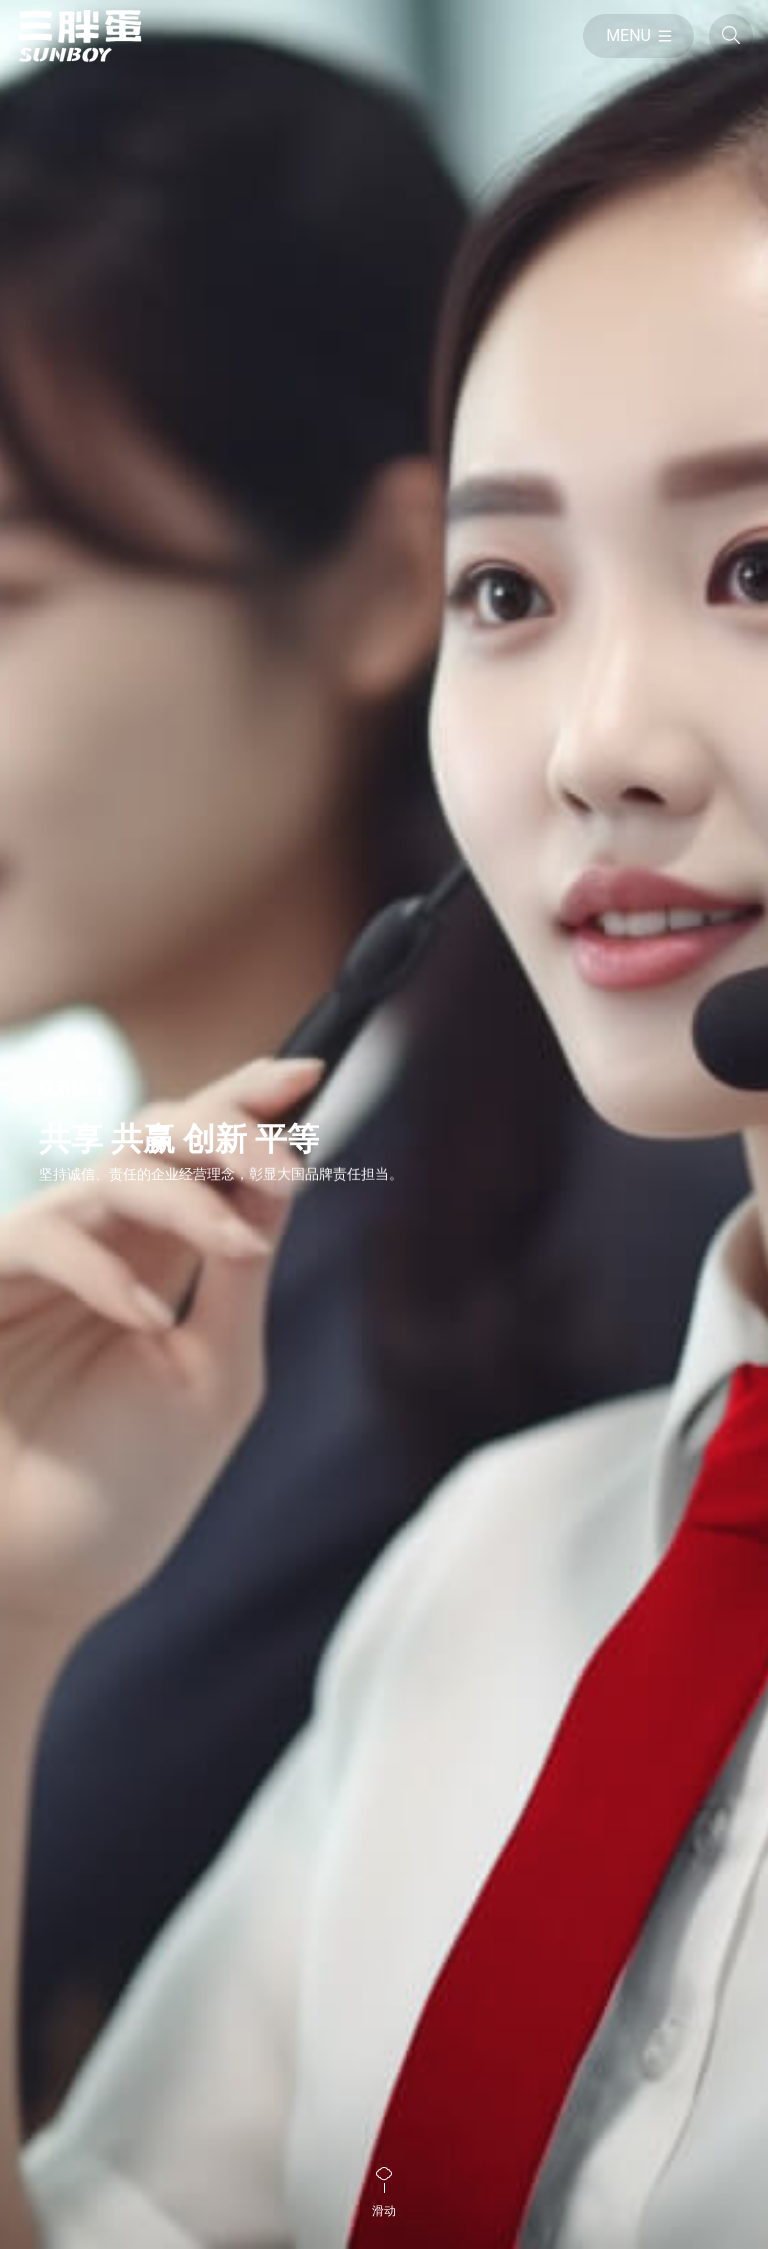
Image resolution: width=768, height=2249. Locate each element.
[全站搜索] (731, 36)
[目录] (638, 36)
